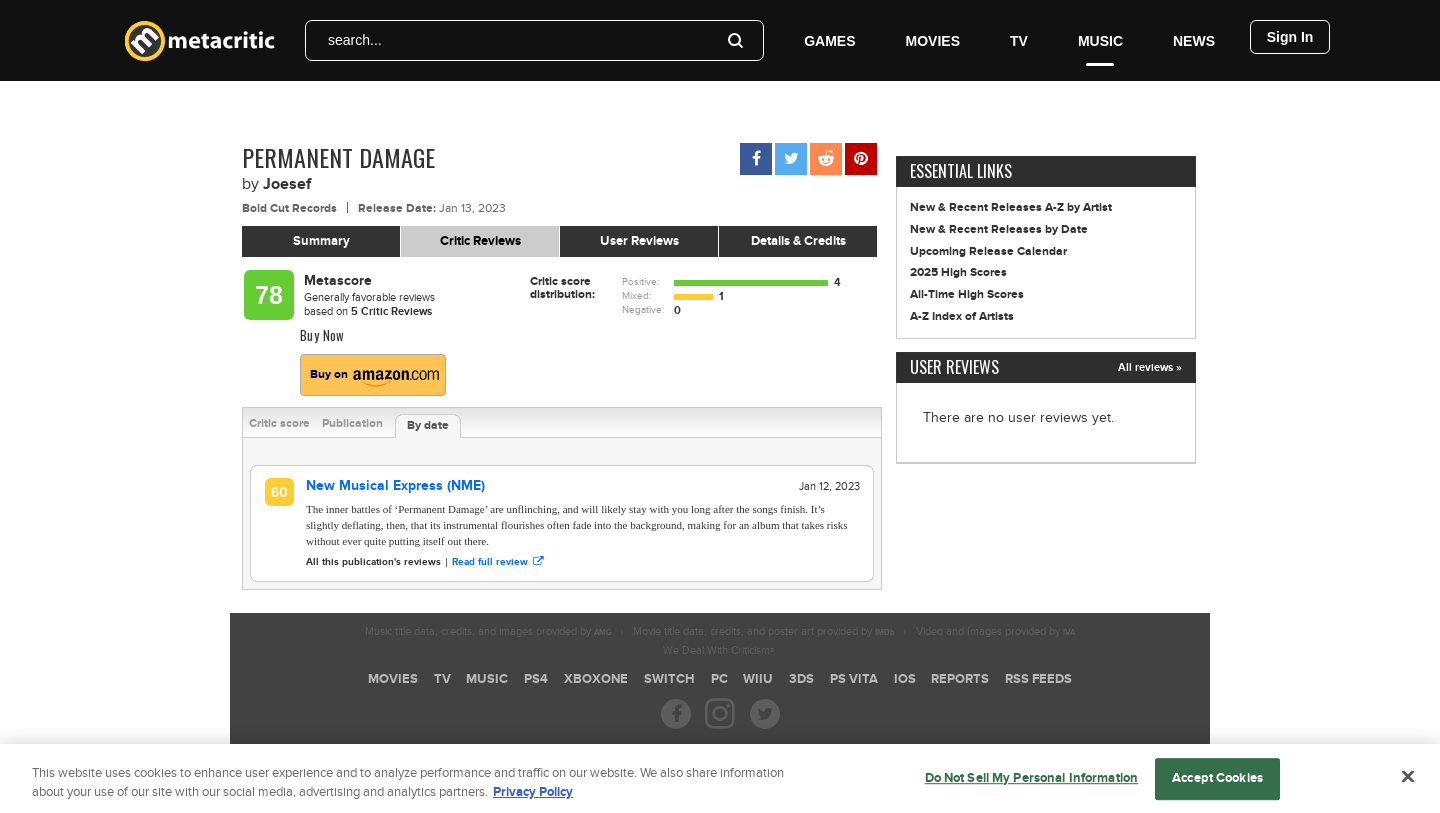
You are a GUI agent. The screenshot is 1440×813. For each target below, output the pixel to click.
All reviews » (1150, 367)
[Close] (1408, 784)
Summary (321, 241)
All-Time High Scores (967, 294)
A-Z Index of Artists (962, 316)
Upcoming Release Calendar (988, 251)
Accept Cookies (1217, 786)
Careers (576, 748)
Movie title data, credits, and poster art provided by (764, 631)
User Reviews (639, 241)
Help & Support (791, 748)
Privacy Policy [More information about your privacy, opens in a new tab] (533, 801)
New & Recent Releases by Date (999, 229)
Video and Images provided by (995, 631)
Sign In (1290, 37)
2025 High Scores (958, 272)
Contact (866, 748)
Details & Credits (798, 241)
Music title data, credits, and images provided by (488, 631)
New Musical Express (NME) (395, 485)
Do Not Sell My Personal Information (1032, 786)
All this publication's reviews (373, 562)
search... (355, 40)
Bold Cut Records (289, 208)
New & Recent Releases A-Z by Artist (1011, 207)
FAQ (626, 748)
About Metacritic (696, 748)
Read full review (497, 562)
